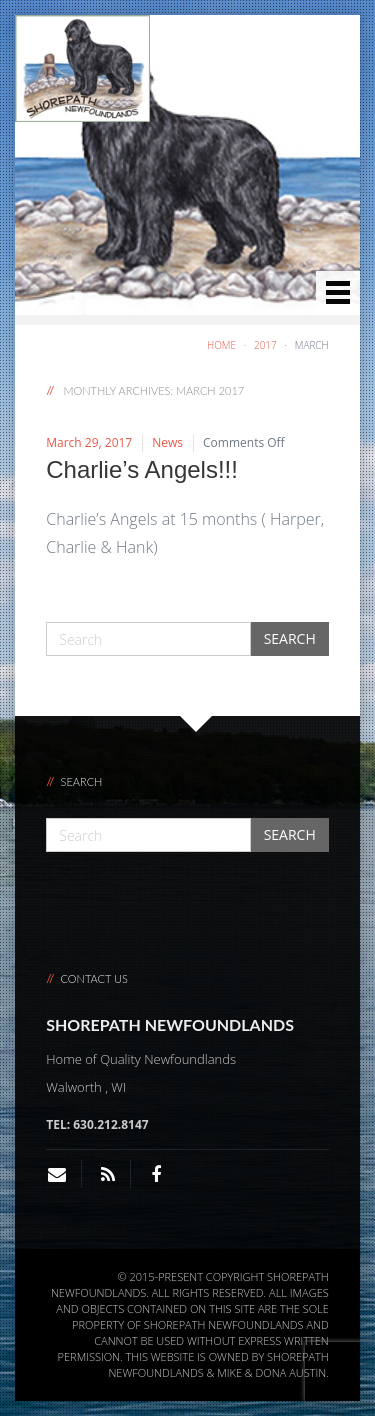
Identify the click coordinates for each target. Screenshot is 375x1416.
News (167, 442)
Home (221, 345)
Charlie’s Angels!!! (142, 469)
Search (290, 638)
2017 (265, 345)
